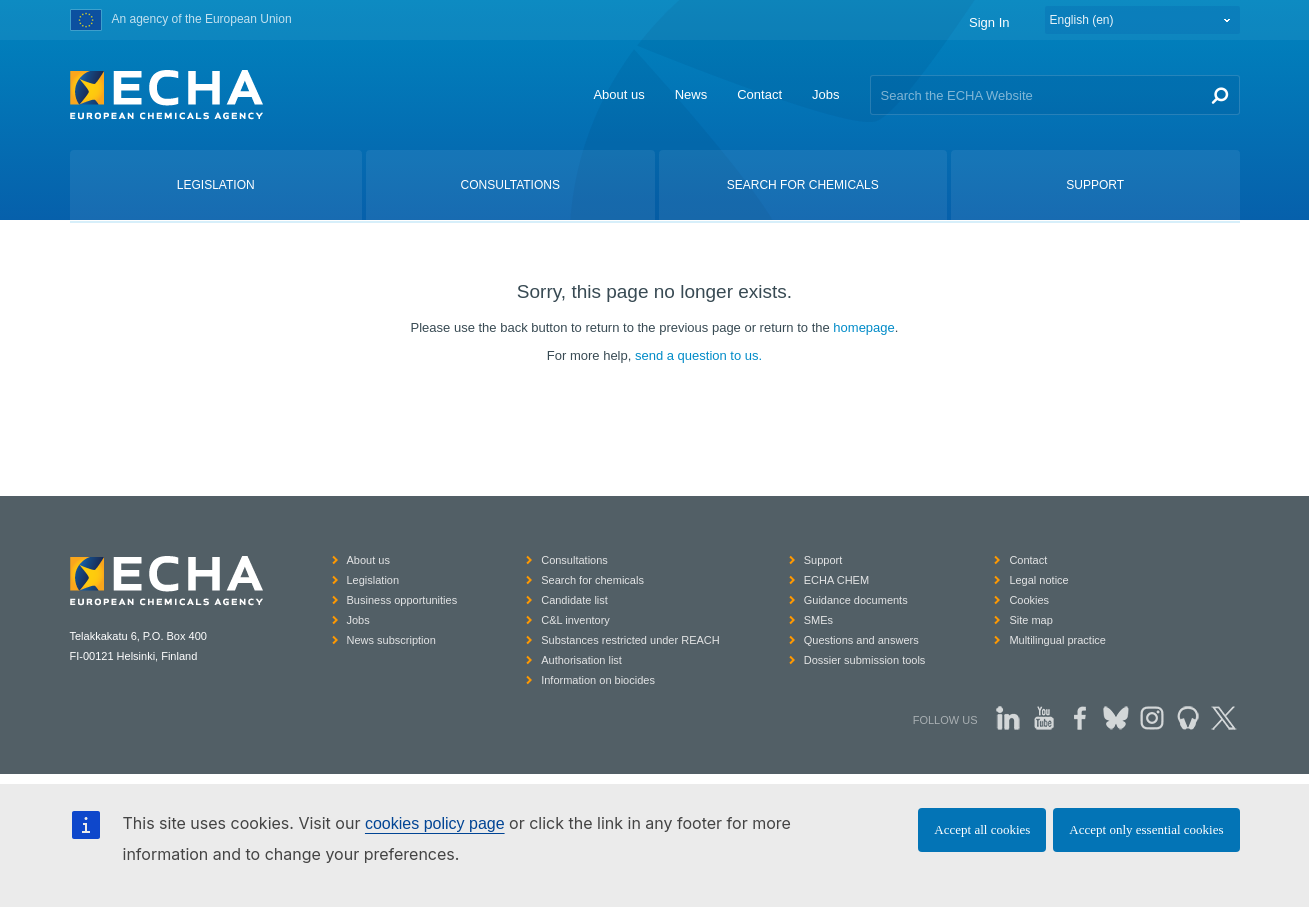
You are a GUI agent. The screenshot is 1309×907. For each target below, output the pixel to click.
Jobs (825, 94)
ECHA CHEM (836, 580)
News (691, 94)
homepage (863, 327)
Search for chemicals (592, 580)
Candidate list (574, 600)
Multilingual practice (1057, 640)
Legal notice (1038, 580)
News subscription (391, 640)
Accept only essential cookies (1146, 829)
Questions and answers (861, 640)
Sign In (989, 22)
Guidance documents (856, 600)
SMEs (818, 620)
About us (618, 94)
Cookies (1029, 600)
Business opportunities (402, 600)
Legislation (373, 580)
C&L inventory (575, 620)
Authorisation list (581, 660)
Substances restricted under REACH (630, 640)
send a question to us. (698, 355)
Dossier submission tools (865, 660)
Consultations (574, 560)
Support (823, 560)
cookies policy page (435, 823)
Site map (1030, 620)
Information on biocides (598, 680)
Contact (759, 94)
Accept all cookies (982, 829)
